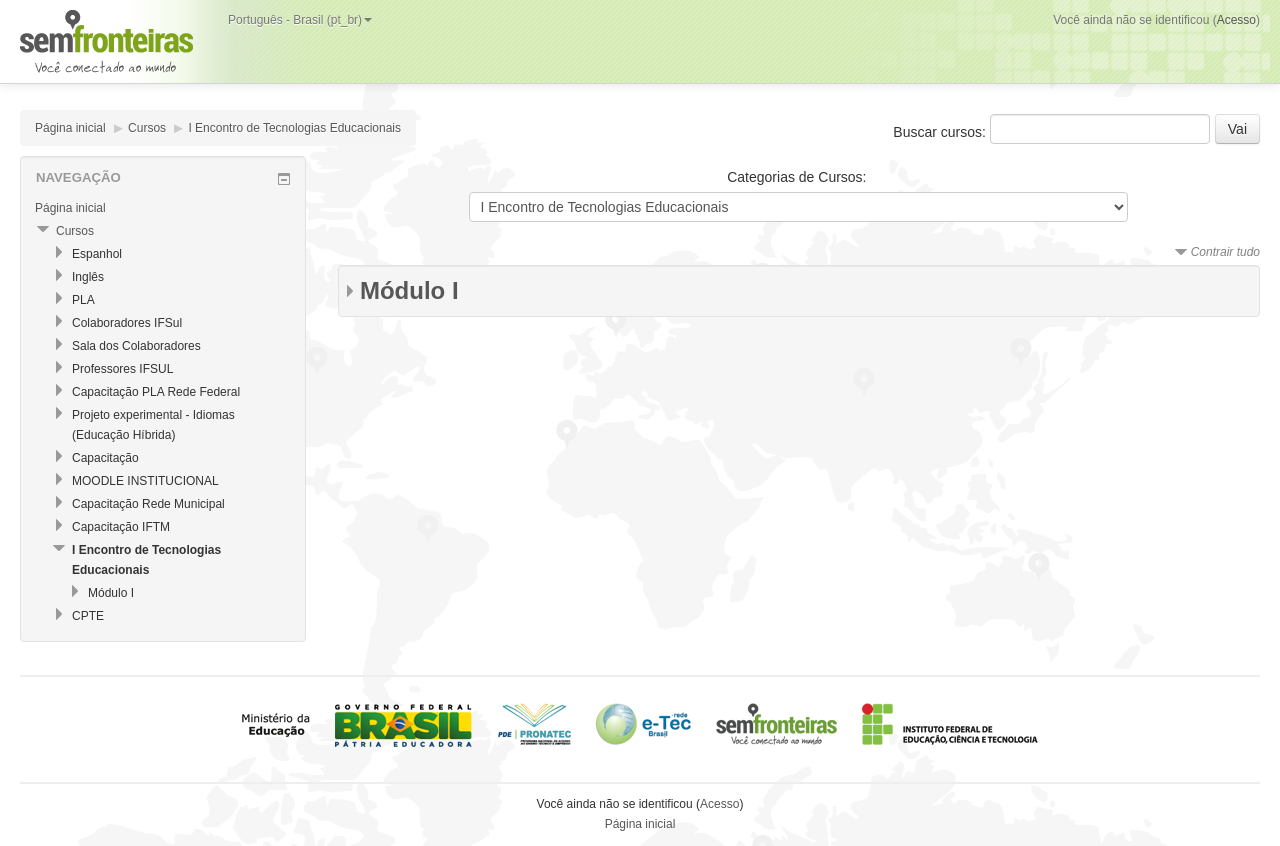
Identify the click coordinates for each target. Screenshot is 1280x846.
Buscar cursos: (941, 132)
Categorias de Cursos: (796, 177)
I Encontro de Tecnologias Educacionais (294, 128)
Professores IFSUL (122, 369)
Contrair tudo (1225, 252)
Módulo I (409, 290)
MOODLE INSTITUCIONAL (145, 481)
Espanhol (97, 254)
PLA (83, 300)
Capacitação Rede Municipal (148, 504)
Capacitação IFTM (121, 527)
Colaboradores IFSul (127, 323)
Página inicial (70, 128)
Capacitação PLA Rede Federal (156, 392)
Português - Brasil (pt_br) (300, 20)
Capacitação (105, 458)
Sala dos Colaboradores (136, 346)
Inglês (88, 277)
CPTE (88, 616)
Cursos (147, 128)
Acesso (1236, 20)
